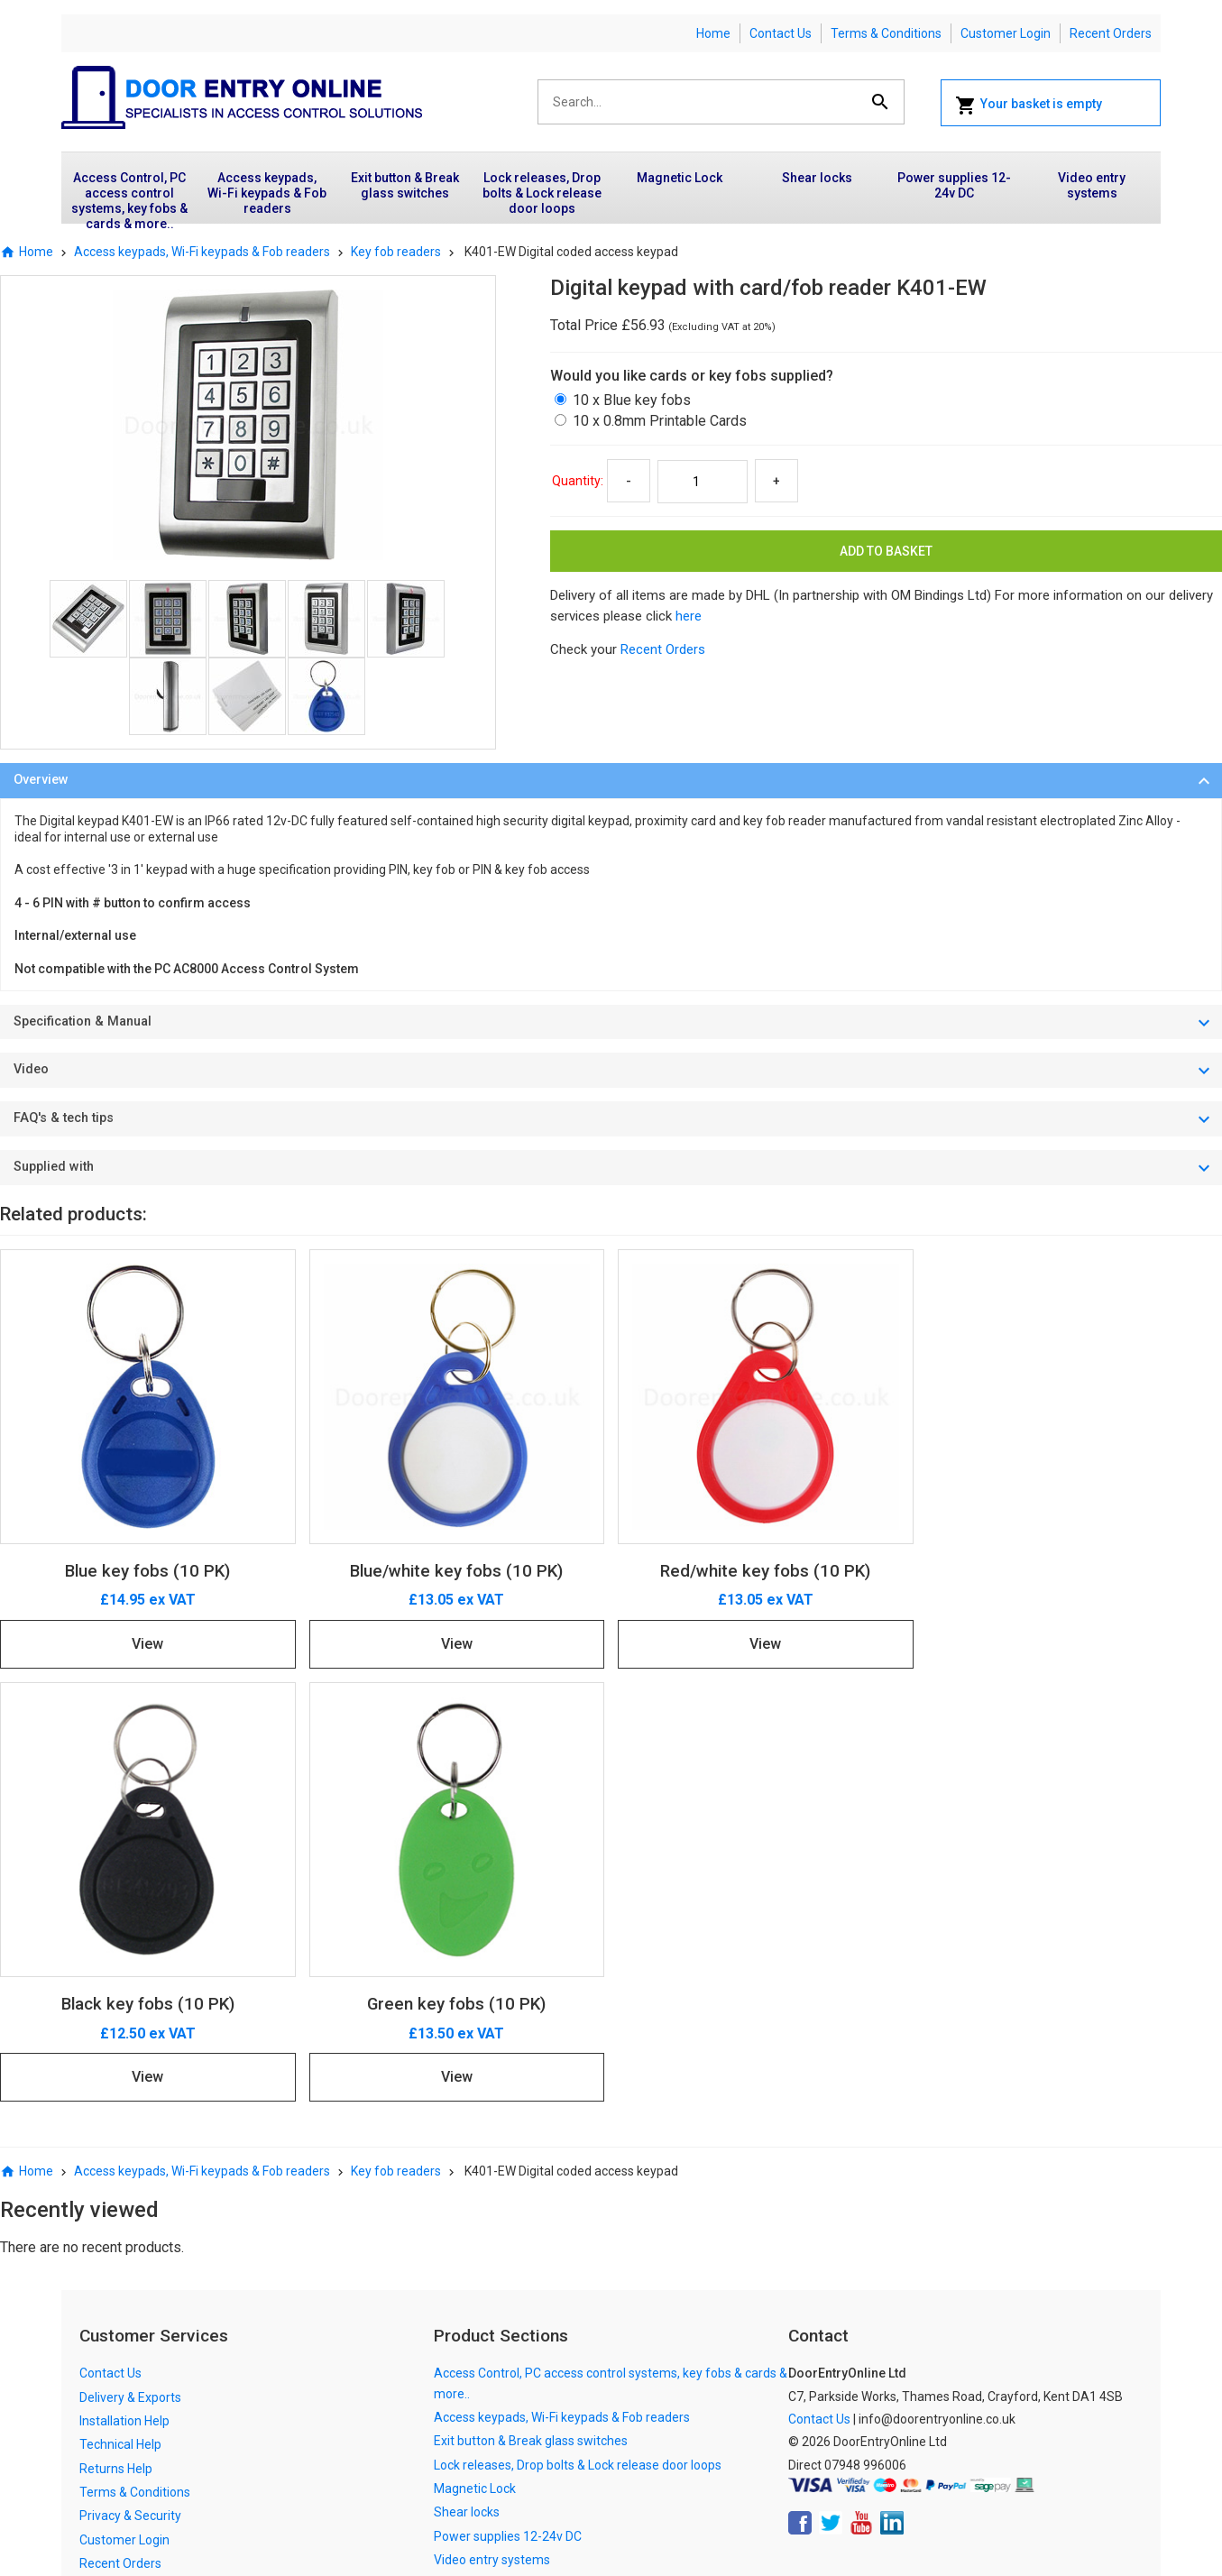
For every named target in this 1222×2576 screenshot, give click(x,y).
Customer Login (1005, 33)
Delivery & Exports (130, 2397)
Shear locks (817, 177)
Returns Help (115, 2468)
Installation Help (124, 2421)
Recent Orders (1111, 33)
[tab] (611, 780)
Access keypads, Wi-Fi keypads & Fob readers (266, 193)
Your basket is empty (1028, 105)
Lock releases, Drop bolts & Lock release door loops (542, 193)
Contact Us (780, 33)
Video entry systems (1092, 185)
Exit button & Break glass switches (405, 185)
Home (713, 33)
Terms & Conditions (886, 33)
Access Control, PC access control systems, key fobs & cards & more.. (129, 196)
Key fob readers (396, 251)
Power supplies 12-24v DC (954, 185)
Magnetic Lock (679, 177)
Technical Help (120, 2444)
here (688, 616)
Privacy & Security (130, 2515)
